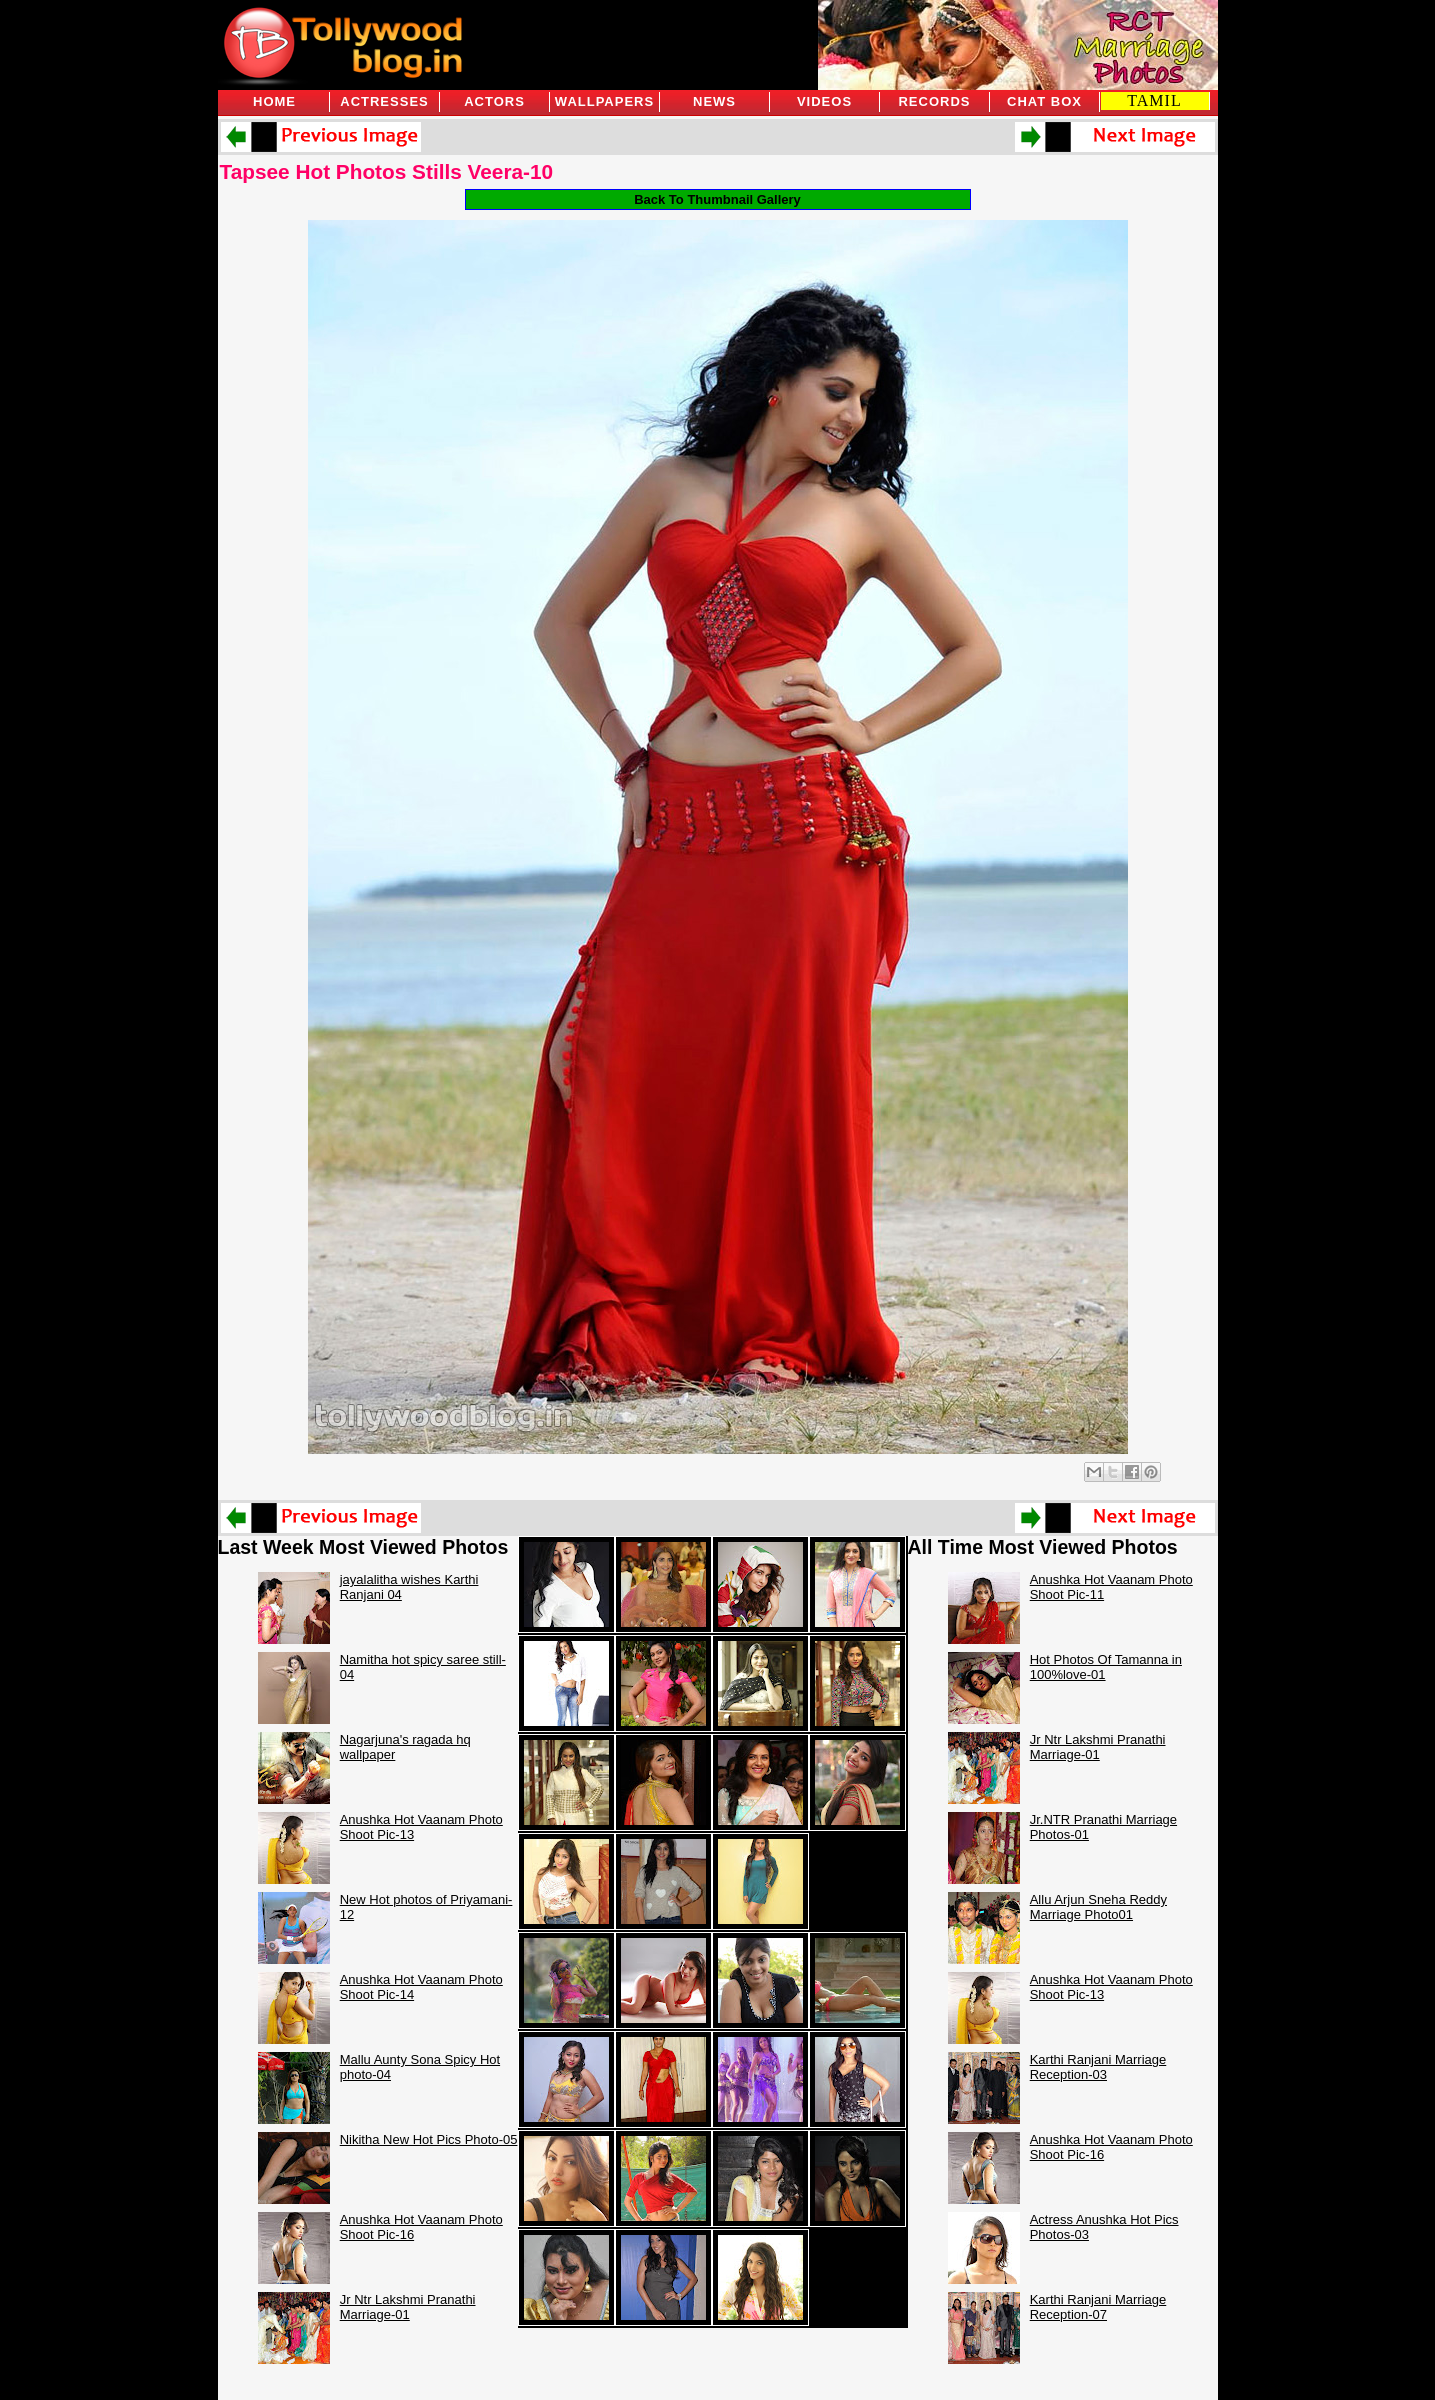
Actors (494, 101)
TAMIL (1154, 100)
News (714, 101)
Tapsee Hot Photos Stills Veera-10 (387, 171)
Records (934, 101)
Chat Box (1044, 101)
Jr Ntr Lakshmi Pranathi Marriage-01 (408, 2307)
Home (274, 101)
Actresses (384, 101)
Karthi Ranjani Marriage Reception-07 (1098, 2307)
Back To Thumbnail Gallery (717, 199)
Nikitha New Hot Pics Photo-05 (429, 2139)
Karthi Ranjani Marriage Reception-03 (1098, 2067)
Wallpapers (604, 101)
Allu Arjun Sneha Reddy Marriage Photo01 (1098, 1907)
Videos (824, 101)
